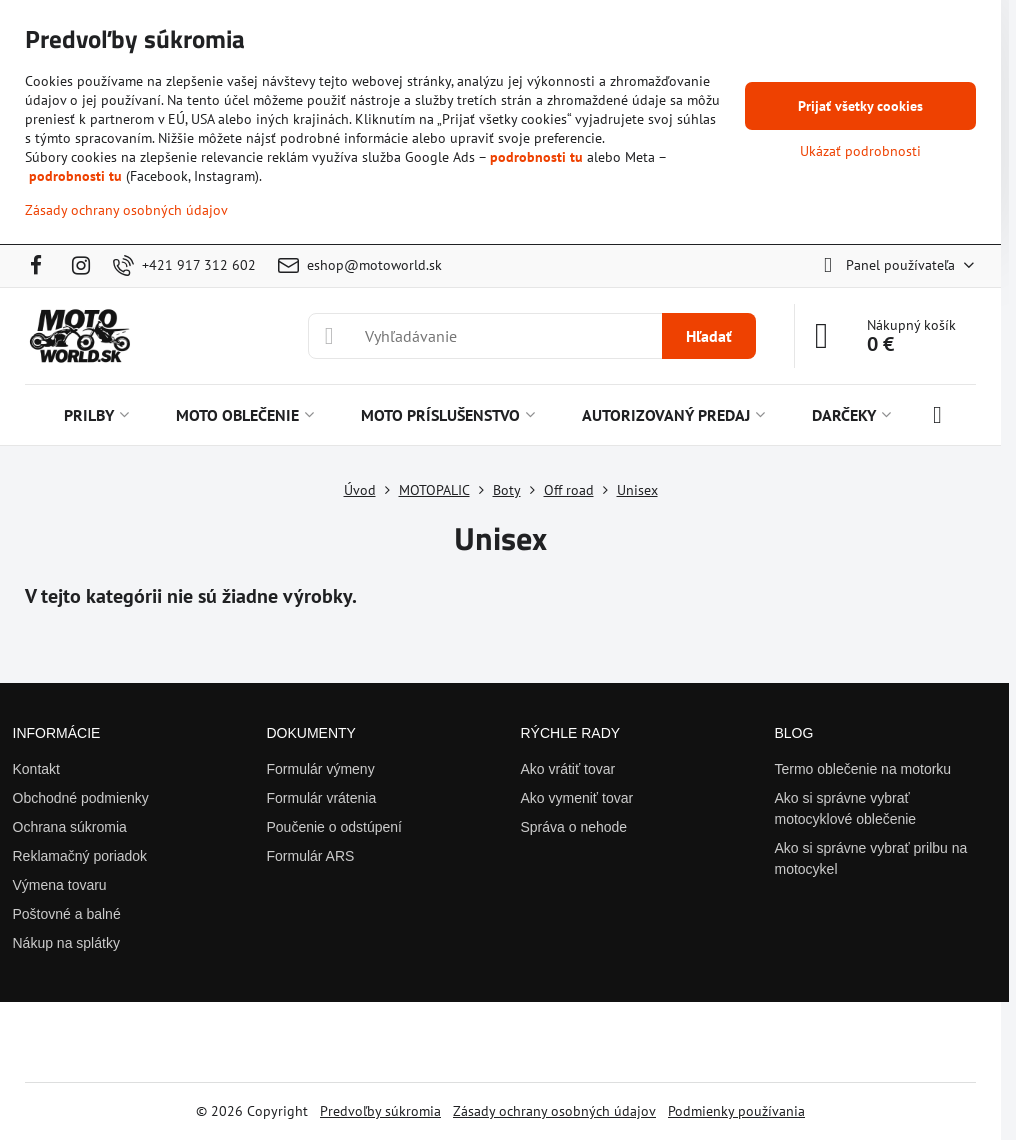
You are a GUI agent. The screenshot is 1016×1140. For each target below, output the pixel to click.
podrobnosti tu (536, 157)
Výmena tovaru (60, 885)
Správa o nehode (574, 827)
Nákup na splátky (66, 943)
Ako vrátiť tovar (568, 769)
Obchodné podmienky (81, 798)
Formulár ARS (311, 856)
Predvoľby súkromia (380, 1111)
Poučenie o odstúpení (334, 827)
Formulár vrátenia (322, 798)
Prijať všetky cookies (860, 106)
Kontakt (36, 769)
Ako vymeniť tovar (577, 798)
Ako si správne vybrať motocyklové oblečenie (846, 808)
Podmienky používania (736, 1111)
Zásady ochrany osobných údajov (554, 1111)
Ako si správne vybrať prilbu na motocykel (871, 858)
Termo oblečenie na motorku (863, 769)
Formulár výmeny (321, 769)
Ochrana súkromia (70, 827)
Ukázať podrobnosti (860, 151)
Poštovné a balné (67, 914)
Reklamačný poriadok (80, 856)
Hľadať (709, 336)
